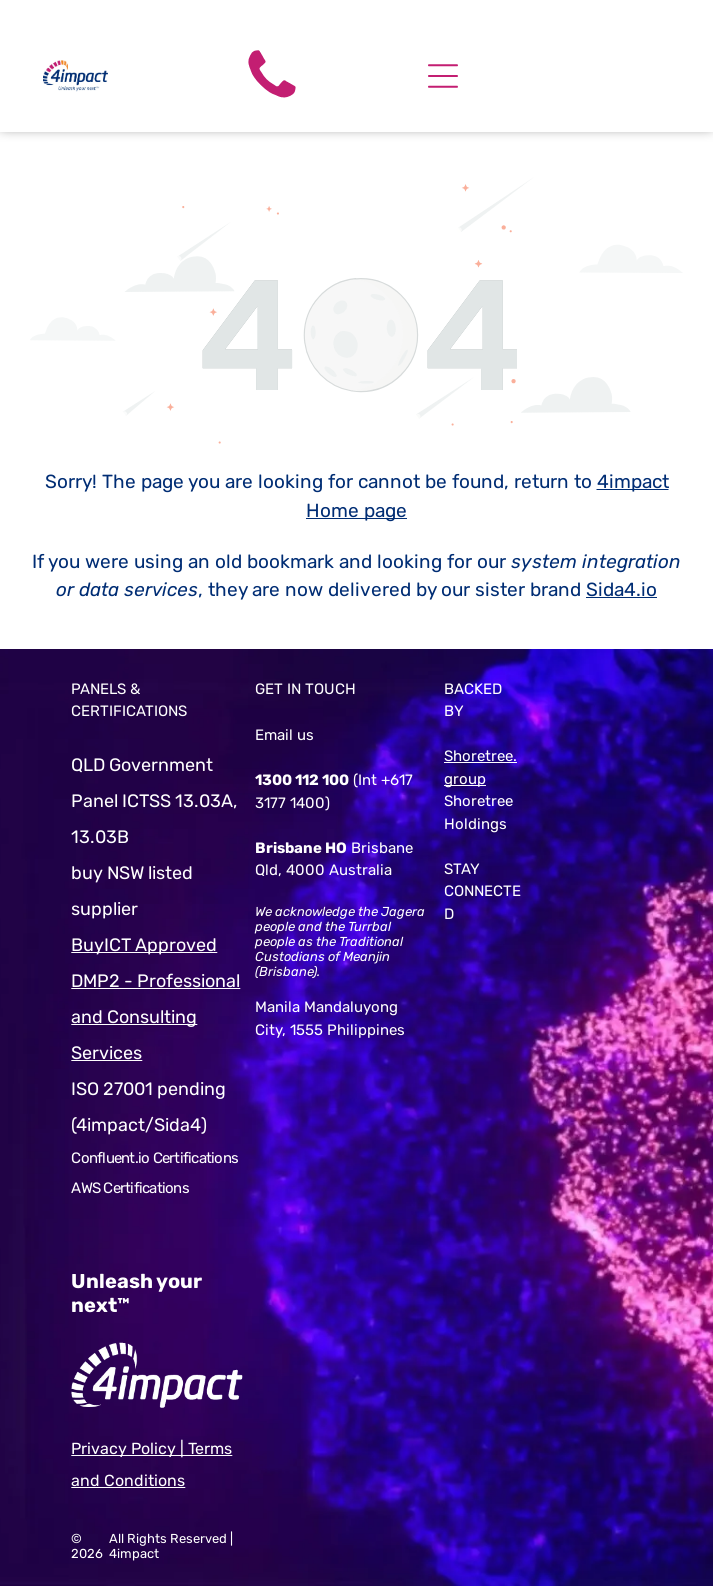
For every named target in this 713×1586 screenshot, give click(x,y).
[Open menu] (443, 76)
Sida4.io (621, 589)
